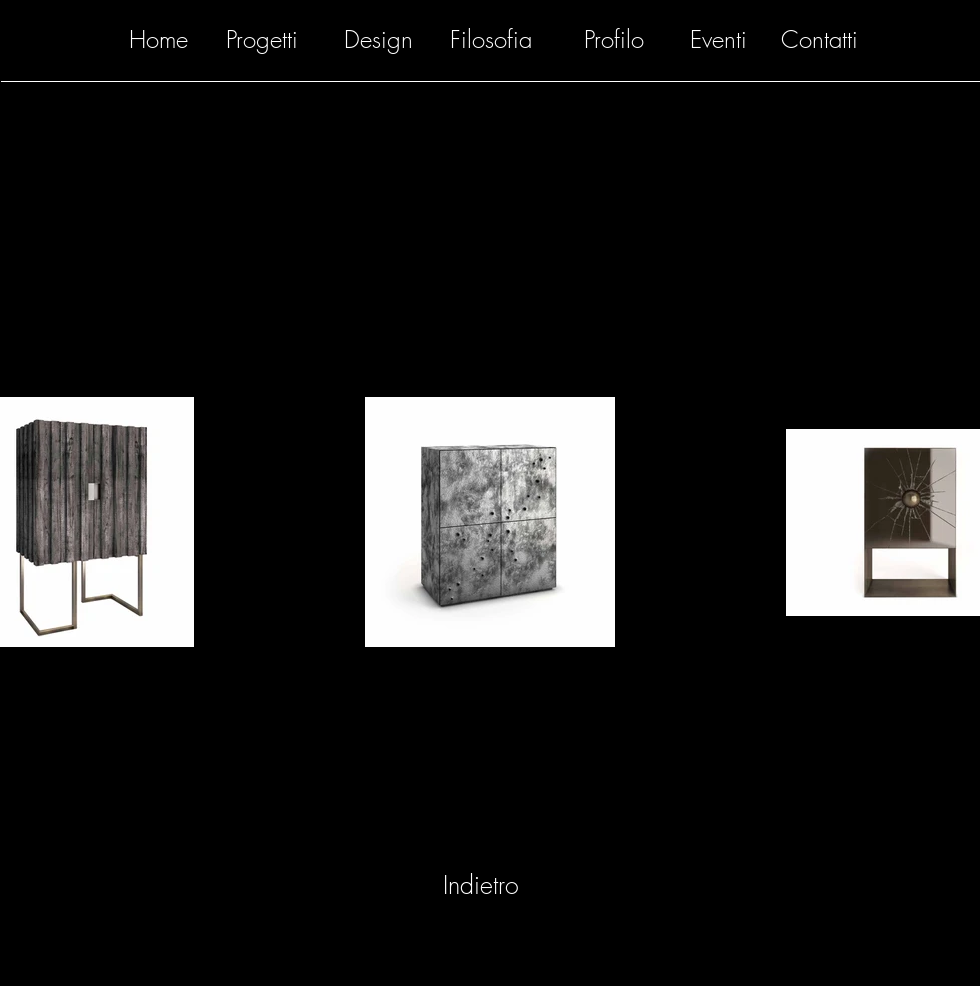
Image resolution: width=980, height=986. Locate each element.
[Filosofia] (491, 40)
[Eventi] (718, 40)
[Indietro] (481, 885)
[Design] (378, 40)
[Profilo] (614, 40)
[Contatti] (819, 40)
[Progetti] (262, 40)
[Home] (158, 40)
